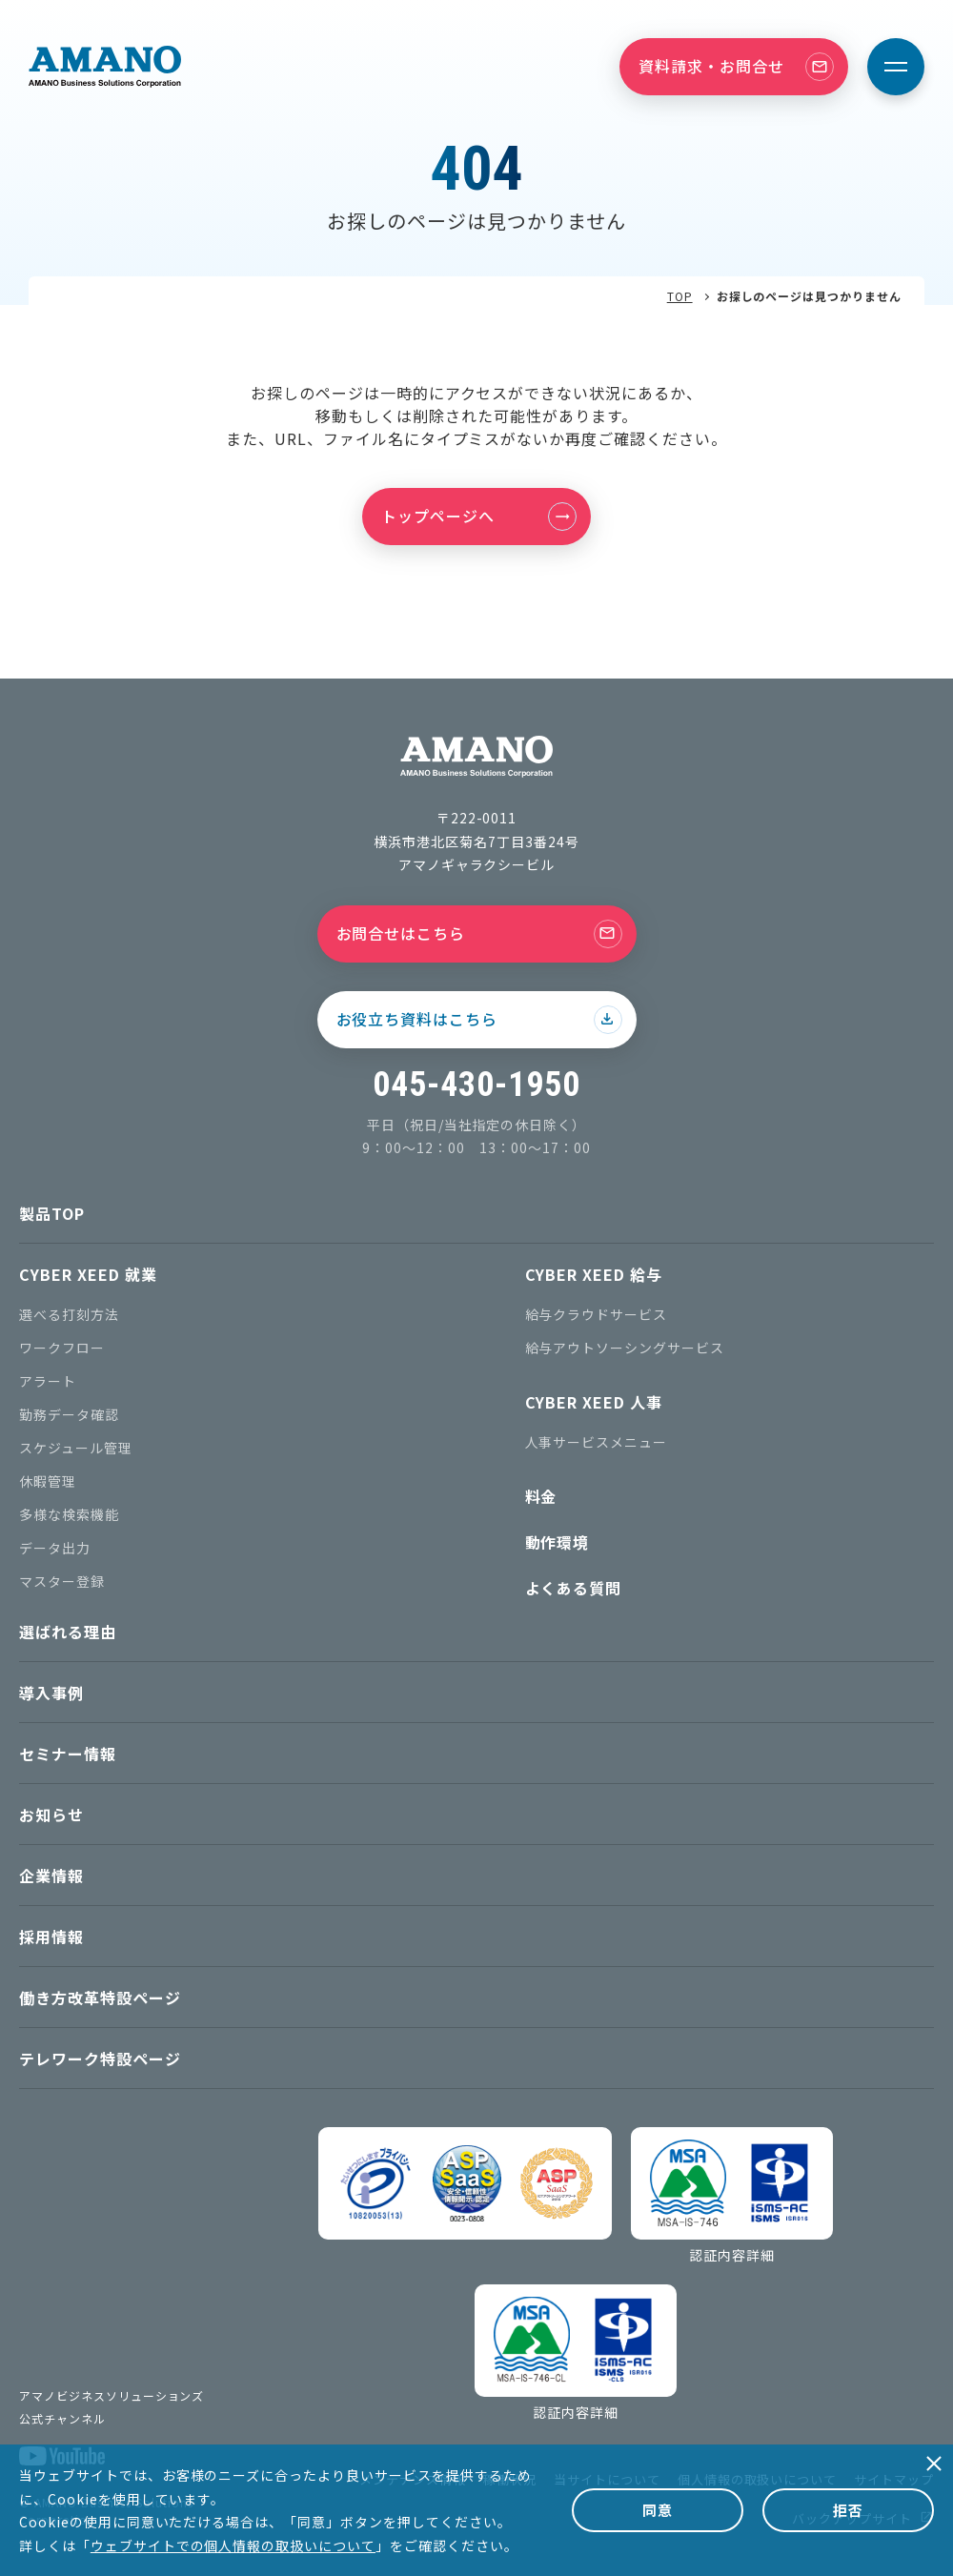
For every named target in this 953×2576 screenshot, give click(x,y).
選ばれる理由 (67, 1631)
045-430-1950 (476, 1085)
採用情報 (51, 1936)
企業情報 (51, 1875)
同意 (657, 2510)
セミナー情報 (67, 1753)
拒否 (848, 2510)
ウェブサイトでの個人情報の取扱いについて (233, 2545)
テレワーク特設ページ (100, 2058)
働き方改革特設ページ (100, 1997)
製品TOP (52, 1213)
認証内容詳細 (732, 2254)
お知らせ (51, 1814)
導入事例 (51, 1692)
